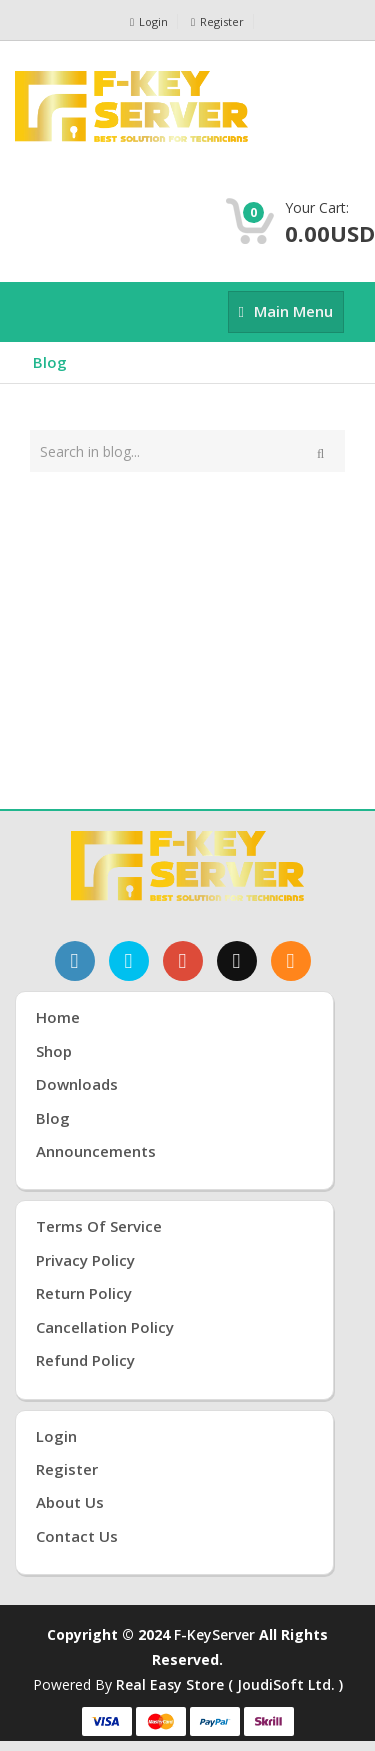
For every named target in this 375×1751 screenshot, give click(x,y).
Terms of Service (99, 1226)
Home (58, 1017)
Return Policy (84, 1293)
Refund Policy (85, 1360)
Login (149, 21)
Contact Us (77, 1536)
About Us (70, 1502)
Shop (54, 1051)
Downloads (77, 1084)
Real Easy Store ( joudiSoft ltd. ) (229, 1684)
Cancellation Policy (105, 1327)
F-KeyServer (214, 1634)
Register (217, 21)
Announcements (96, 1151)
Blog (50, 362)
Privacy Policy (85, 1260)
